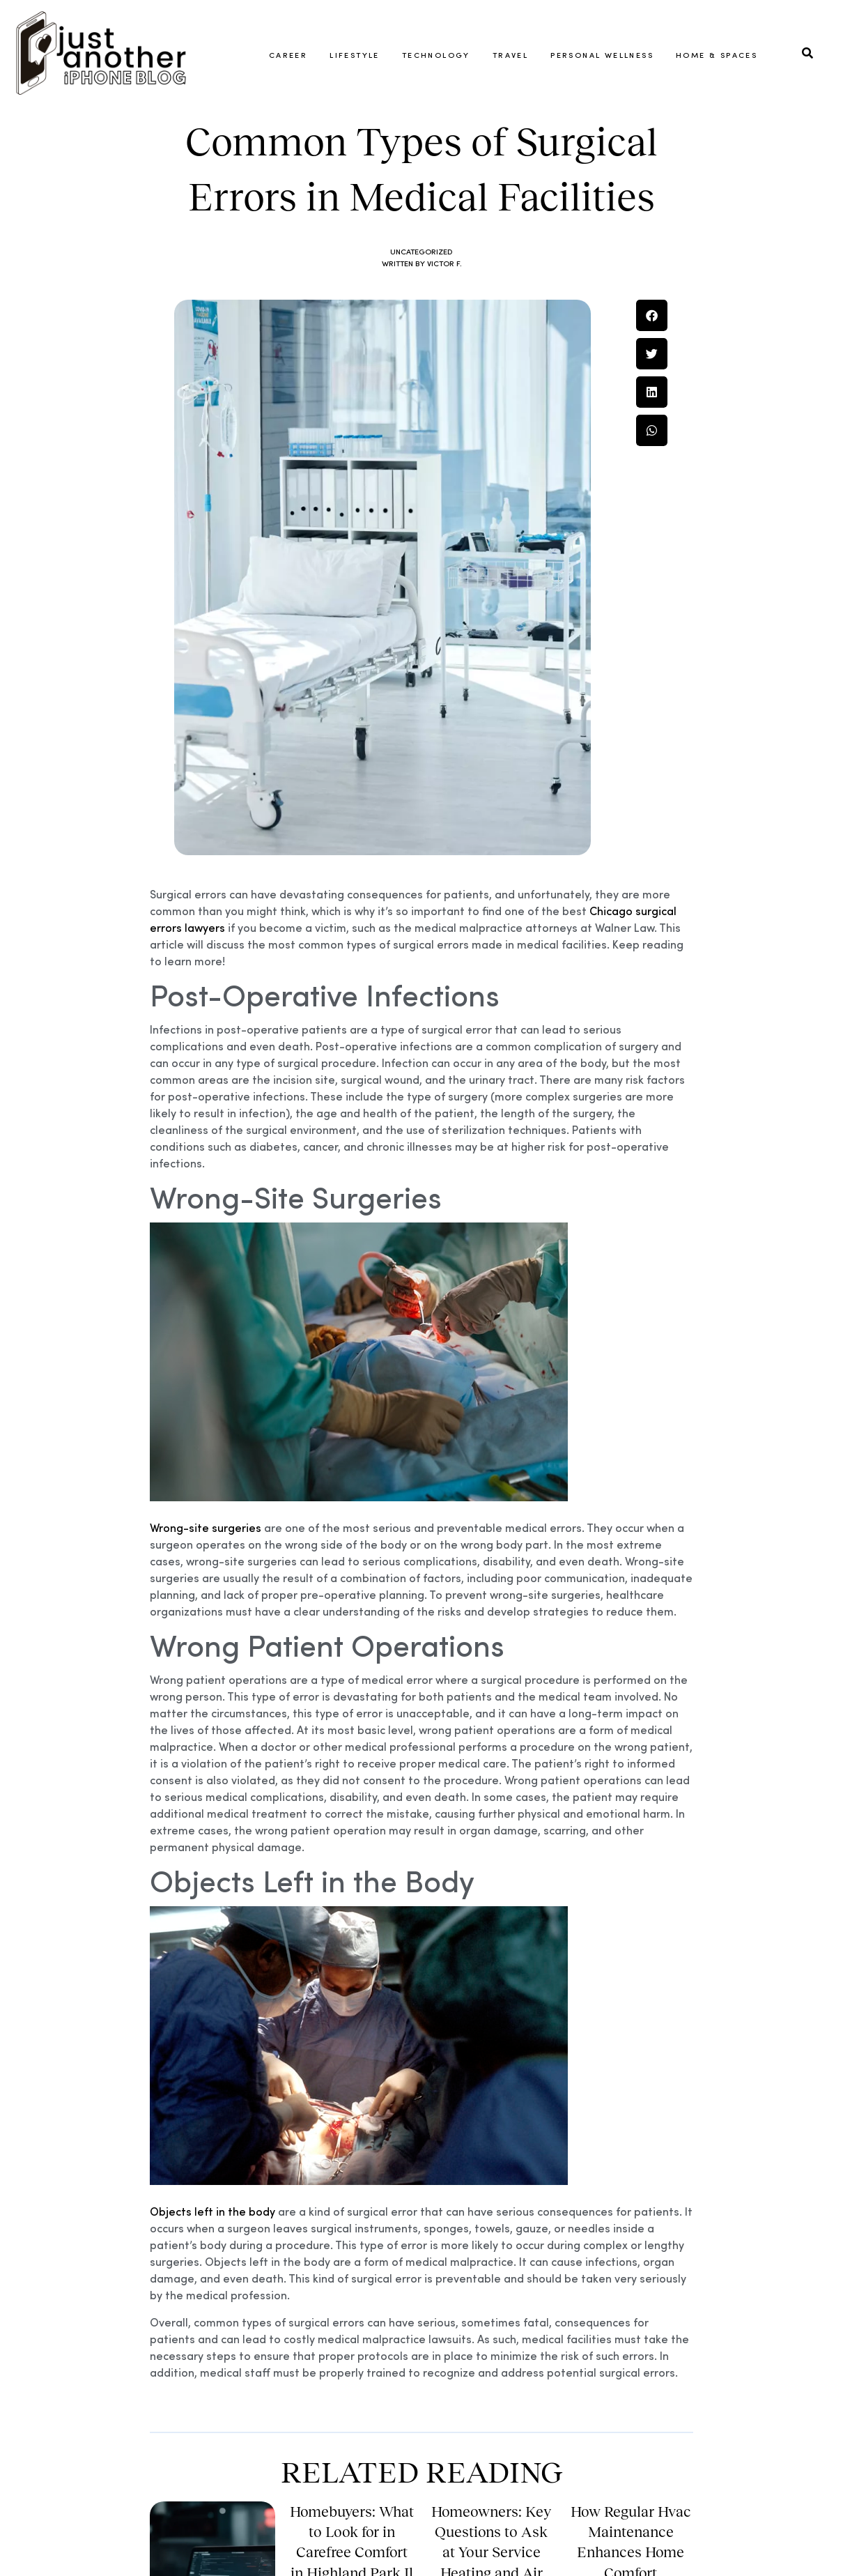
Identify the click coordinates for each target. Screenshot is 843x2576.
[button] (651, 429)
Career (288, 54)
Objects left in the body (212, 2326)
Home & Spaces (716, 54)
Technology (436, 54)
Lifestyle (355, 54)
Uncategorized (421, 365)
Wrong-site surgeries (205, 1642)
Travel (510, 54)
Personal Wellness (601, 54)
